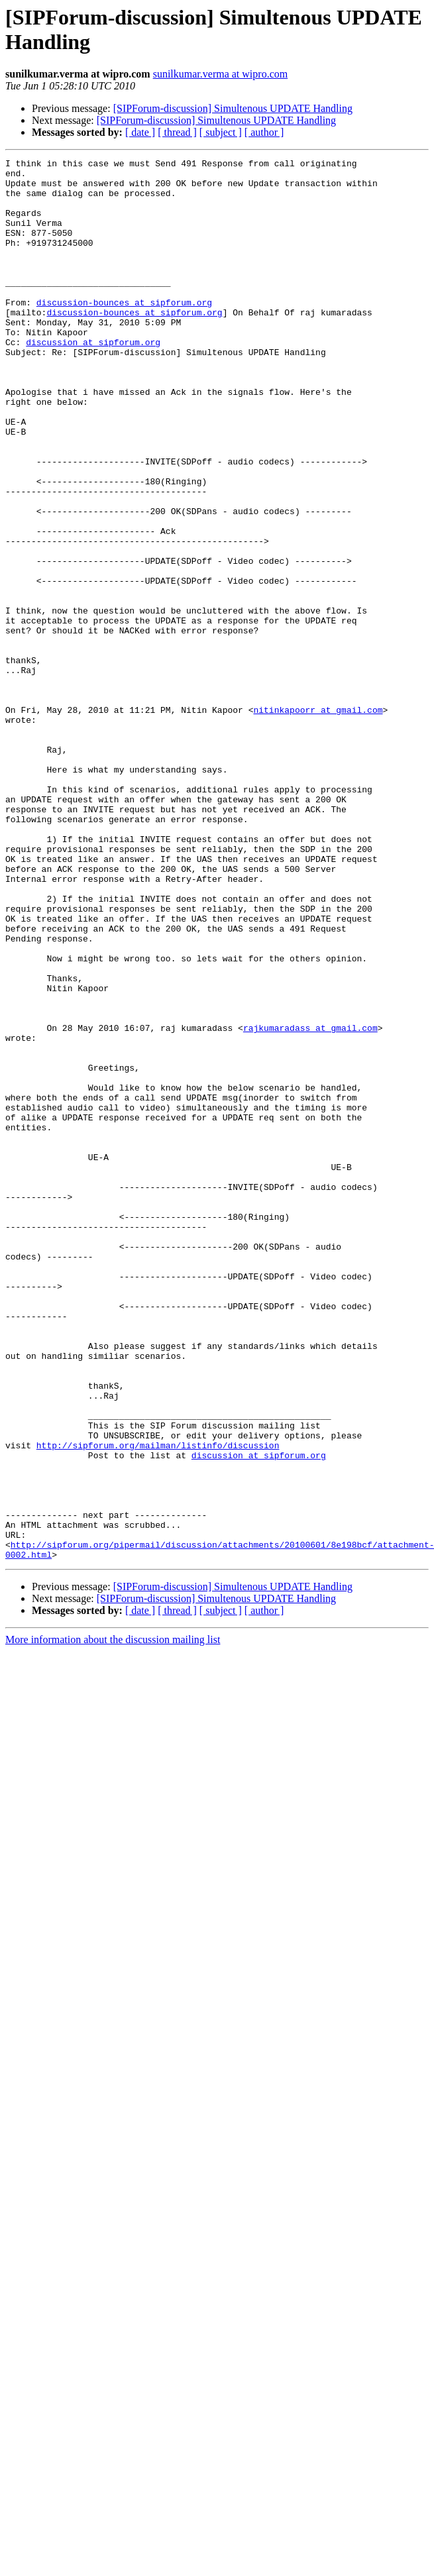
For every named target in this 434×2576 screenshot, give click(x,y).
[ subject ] (220, 132)
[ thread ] (177, 132)
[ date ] (140, 132)
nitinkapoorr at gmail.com (317, 821)
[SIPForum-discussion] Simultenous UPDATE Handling (233, 108)
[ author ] (264, 132)
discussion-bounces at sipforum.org (124, 332)
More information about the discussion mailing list (112, 1919)
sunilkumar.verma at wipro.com (220, 74)
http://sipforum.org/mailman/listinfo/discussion (158, 1703)
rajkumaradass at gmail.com (310, 1202)
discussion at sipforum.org (93, 380)
